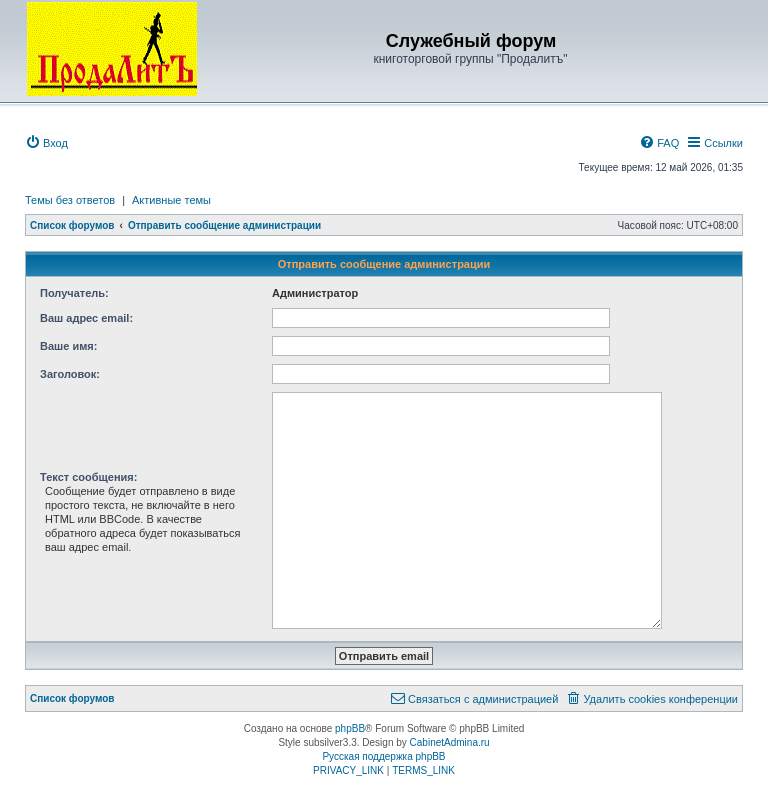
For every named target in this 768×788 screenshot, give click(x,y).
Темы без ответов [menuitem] (70, 200)
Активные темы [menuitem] (171, 200)
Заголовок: (70, 374)
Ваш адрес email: (86, 318)
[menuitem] (46, 143)
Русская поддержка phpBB (383, 756)
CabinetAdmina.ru (450, 742)
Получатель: (74, 293)
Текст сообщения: (88, 477)
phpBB (350, 728)
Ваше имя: (68, 346)
